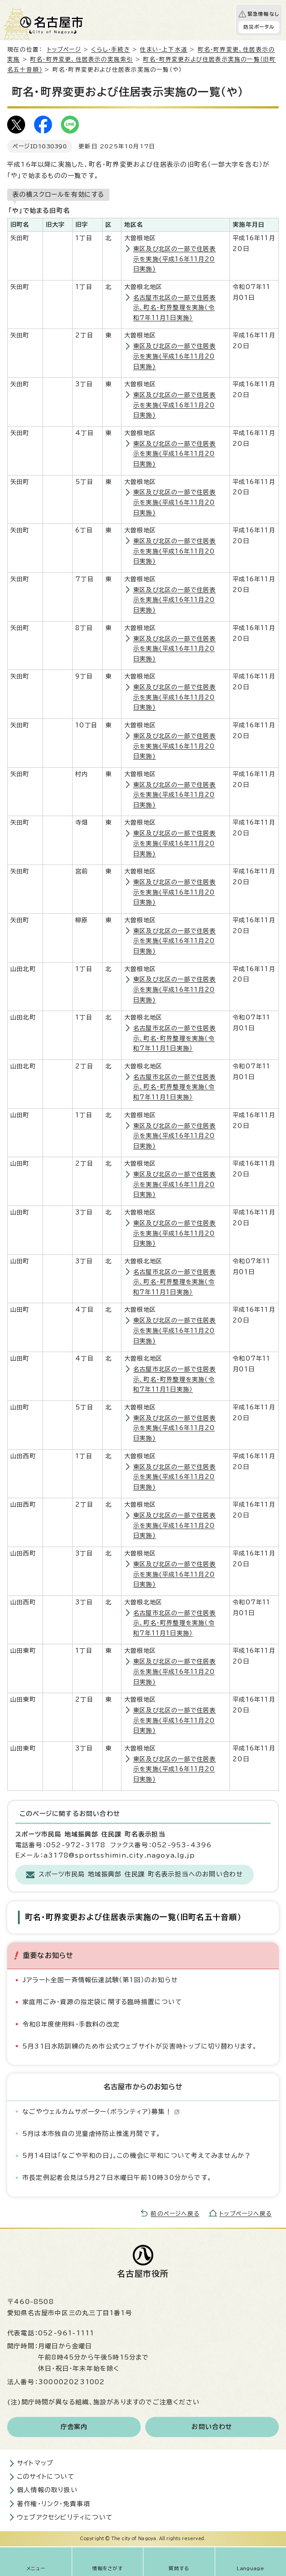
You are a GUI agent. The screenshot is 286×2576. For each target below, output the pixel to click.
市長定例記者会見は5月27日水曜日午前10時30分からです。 (117, 2177)
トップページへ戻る (245, 2214)
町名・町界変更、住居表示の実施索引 (81, 59)
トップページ (64, 49)
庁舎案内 (74, 2427)
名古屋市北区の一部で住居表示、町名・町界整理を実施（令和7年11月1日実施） (174, 307)
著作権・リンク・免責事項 (53, 2504)
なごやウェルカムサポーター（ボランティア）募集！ (101, 2112)
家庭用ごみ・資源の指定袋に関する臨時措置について (102, 2002)
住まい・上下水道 (163, 49)
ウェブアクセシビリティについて (65, 2517)
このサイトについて (45, 2476)
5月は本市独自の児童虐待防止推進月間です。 (91, 2134)
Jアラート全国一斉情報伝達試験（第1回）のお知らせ (100, 1980)
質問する (179, 2568)
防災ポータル (258, 27)
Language (250, 2568)
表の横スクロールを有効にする (58, 194)
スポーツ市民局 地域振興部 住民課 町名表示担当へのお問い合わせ (141, 1874)
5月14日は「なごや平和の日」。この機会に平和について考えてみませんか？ (136, 2155)
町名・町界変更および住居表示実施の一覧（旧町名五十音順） (133, 1917)
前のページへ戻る (175, 2214)
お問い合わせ (211, 2427)
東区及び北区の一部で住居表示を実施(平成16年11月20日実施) (174, 259)
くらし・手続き (110, 49)
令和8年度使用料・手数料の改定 (71, 2024)
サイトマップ (35, 2463)
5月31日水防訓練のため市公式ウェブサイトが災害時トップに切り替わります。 (139, 2046)
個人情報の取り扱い (47, 2490)
